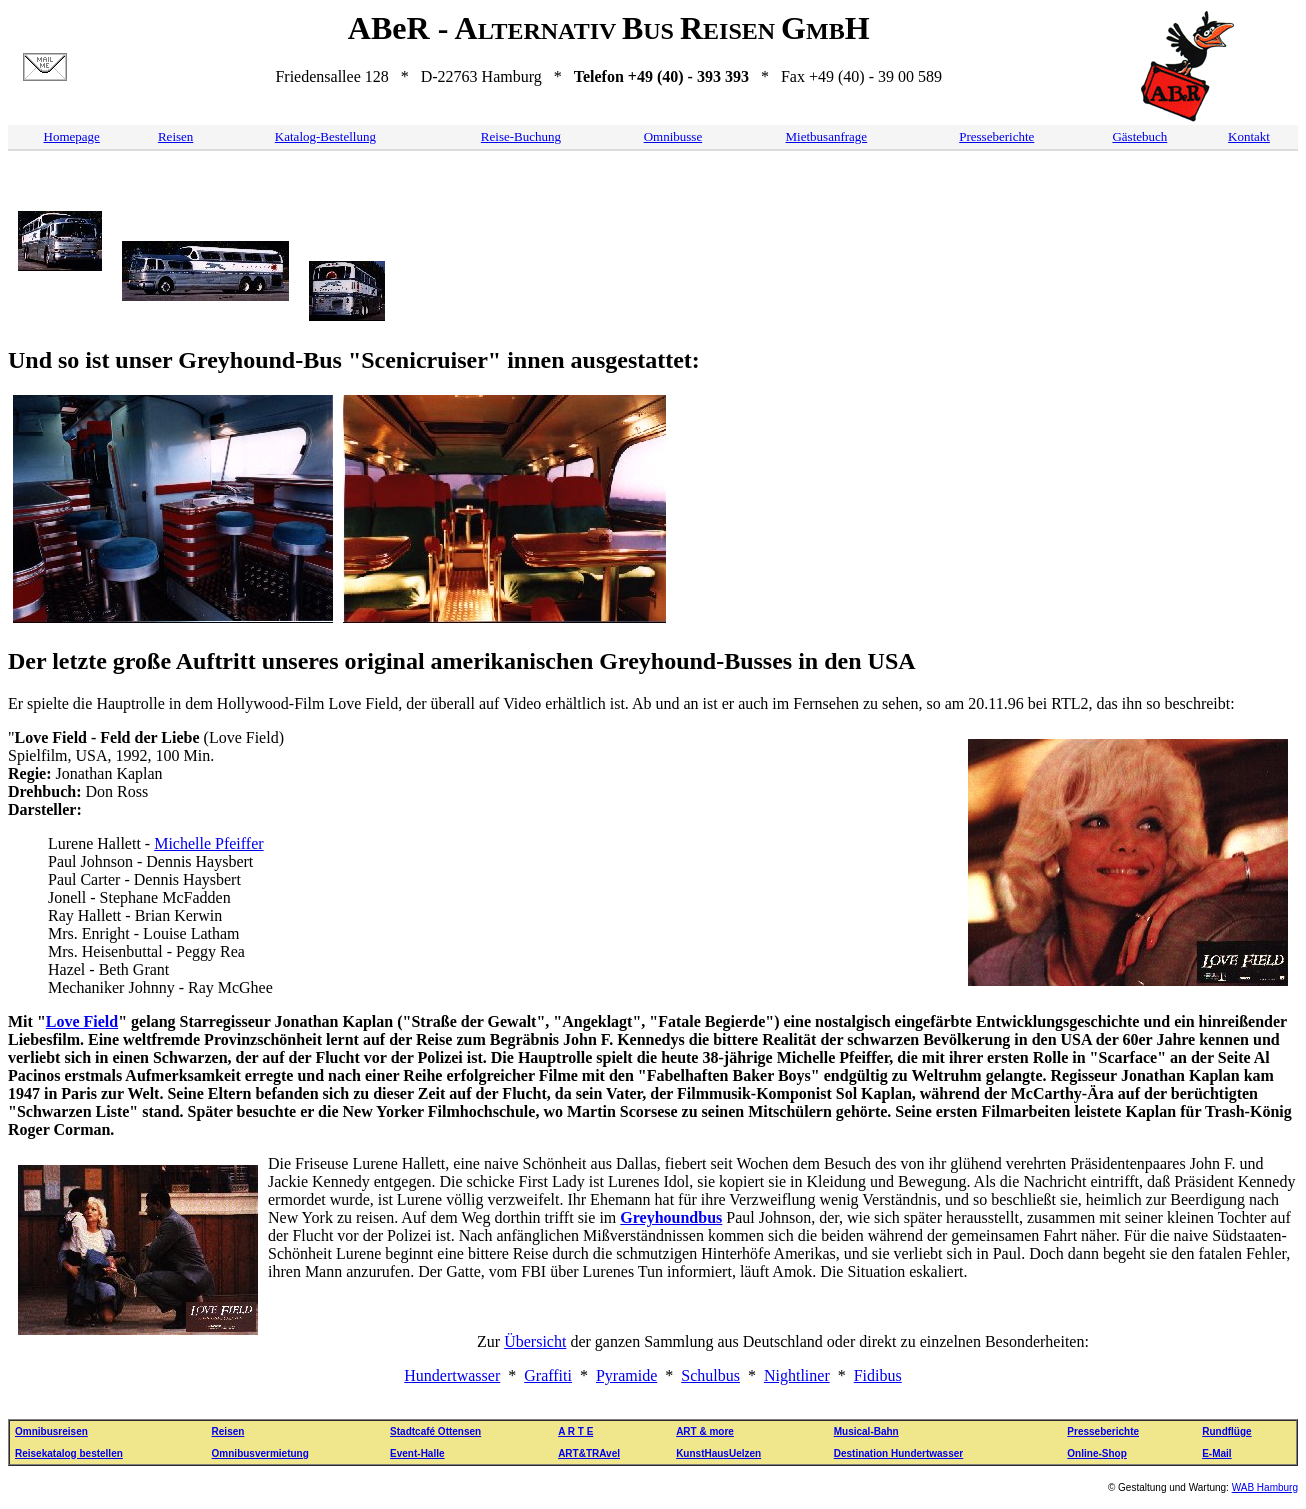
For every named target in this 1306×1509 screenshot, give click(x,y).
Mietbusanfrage (827, 136)
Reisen (175, 136)
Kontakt (1249, 136)
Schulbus (710, 1375)
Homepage (72, 136)
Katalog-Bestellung (325, 136)
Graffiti (548, 1375)
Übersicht (535, 1341)
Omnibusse (673, 136)
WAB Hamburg (1265, 1487)
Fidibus (878, 1375)
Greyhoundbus (671, 1217)
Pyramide (626, 1375)
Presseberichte (996, 136)
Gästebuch (1139, 136)
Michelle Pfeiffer (208, 843)
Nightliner (797, 1375)
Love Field (82, 1021)
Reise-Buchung (521, 136)
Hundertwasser (452, 1375)
